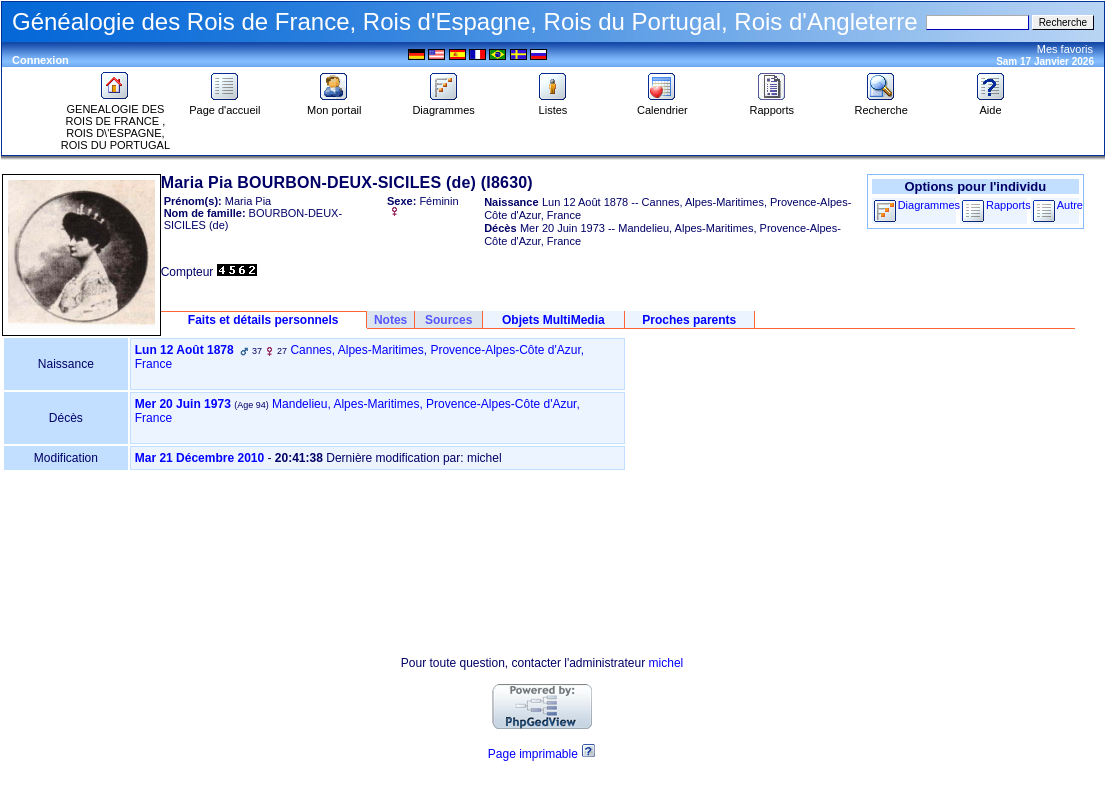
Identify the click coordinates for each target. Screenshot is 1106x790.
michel (666, 663)
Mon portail (334, 105)
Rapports (771, 105)
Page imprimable (533, 754)
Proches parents (689, 320)
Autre (1070, 205)
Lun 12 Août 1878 (184, 350)
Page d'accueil (224, 105)
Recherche (881, 105)
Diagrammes (443, 105)
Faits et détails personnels (263, 320)
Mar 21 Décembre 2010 (199, 458)
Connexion (40, 60)
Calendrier (662, 105)
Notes (390, 320)
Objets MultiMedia (553, 320)
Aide (991, 105)
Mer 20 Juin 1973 (183, 404)
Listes (553, 105)
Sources (448, 320)
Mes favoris (1065, 49)
